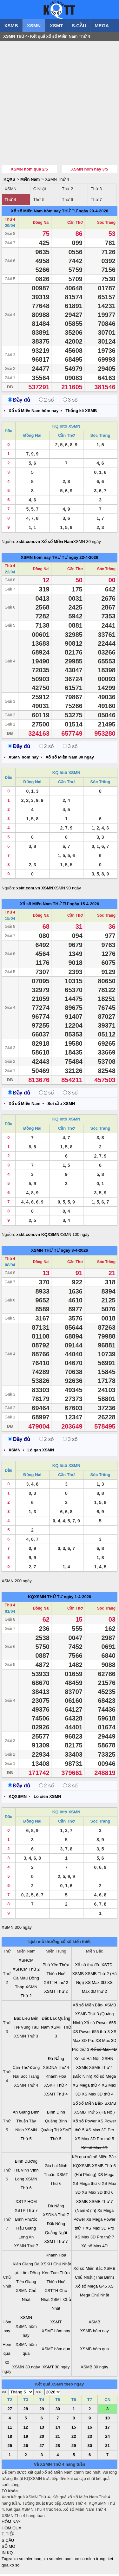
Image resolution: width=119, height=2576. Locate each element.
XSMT (56, 25)
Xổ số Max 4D (103, 2051)
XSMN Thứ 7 (26, 2247)
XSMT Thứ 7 (56, 2243)
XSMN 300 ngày (17, 1929)
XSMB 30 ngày (94, 2368)
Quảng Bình (56, 2122)
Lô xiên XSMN (47, 1798)
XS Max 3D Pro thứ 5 (94, 2140)
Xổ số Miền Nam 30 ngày (70, 758)
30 (58, 2410)
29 (41, 2410)
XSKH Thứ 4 (56, 2086)
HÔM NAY (11, 2523)
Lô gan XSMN (41, 1451)
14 (58, 2428)
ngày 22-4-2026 (83, 559)
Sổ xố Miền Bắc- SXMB (94, 2104)
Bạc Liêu (22, 2020)
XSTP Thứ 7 (26, 2212)
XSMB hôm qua (94, 2350)
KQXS (9, 180)
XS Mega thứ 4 (87, 2086)
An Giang (21, 2113)
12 (25, 2428)
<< (4, 2393)
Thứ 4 (10, 201)
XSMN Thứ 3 (26, 2037)
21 (58, 2438)
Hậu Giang (26, 2229)
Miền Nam (30, 180)
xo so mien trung (90, 2560)
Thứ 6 (67, 201)
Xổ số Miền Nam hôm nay (36, 212)
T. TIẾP (8, 2535)
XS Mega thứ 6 (87, 2185)
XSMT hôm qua (56, 2350)
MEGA (102, 25)
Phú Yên (50, 1966)
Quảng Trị (50, 2131)
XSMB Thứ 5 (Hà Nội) (94, 2113)
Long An (26, 2238)
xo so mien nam (58, 2560)
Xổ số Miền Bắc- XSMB (94, 2006)
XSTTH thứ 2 (56, 1984)
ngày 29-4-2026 (93, 212)
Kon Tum (50, 2274)
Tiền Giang (26, 2283)
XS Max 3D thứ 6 (98, 2194)
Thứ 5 (38, 201)
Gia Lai (50, 2167)
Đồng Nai (41, 224)
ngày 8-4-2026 (74, 1251)
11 (9, 2428)
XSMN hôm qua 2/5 (29, 170)
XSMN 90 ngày (67, 889)
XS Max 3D (95, 1984)
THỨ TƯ (69, 212)
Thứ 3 (96, 190)
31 (107, 2447)
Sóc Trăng (106, 224)
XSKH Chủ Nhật (56, 2265)
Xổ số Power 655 (100, 2024)
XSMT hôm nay (56, 2332)
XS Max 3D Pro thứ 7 (94, 2238)
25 (9, 2447)
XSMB (11, 25)
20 (41, 2438)
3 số (70, 401)
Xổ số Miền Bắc (87, 2270)
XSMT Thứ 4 (56, 2095)
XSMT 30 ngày (55, 2368)
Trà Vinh (21, 2171)
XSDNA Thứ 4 (56, 2069)
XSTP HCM (26, 2203)
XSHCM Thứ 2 (26, 1970)
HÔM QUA (11, 2529)
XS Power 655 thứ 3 (90, 2033)
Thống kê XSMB (81, 412)
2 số (46, 401)
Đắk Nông (56, 2225)
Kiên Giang (23, 2265)
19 (25, 2438)
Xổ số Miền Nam (36, 905)
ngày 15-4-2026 (84, 905)
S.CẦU (79, 25)
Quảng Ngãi (56, 2234)
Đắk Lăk (49, 2020)
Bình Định (56, 2113)
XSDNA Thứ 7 (56, 2216)
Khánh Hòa (56, 2078)
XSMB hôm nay (94, 2332)
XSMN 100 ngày (74, 1236)
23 (89, 2438)
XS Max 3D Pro (100, 2131)
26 (25, 2447)
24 (107, 2438)
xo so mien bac (27, 2560)
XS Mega (105, 2176)
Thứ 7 (96, 201)
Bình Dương (26, 2162)
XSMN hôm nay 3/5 (89, 170)
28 (25, 2410)
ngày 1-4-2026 (77, 1598)
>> (38, 2393)
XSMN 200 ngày (17, 1582)
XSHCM (26, 1961)
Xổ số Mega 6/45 (91, 2287)
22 (73, 2438)
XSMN (34, 25)
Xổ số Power (84, 2122)
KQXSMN (37, 1598)
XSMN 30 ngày (87, 543)
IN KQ (7, 2554)
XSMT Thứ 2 (56, 1993)
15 (73, 2428)
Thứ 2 (67, 190)
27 (9, 2410)
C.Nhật (39, 190)
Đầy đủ (19, 401)
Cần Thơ (75, 224)
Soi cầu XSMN (61, 1105)
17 (107, 2428)
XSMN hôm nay (36, 559)
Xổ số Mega (105, 2078)
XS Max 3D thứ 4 (98, 2095)
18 (9, 2438)
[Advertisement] (59, 103)
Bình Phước (26, 2220)
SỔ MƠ (8, 2548)
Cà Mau (20, 1979)
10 (107, 2419)
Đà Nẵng (56, 2060)
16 (89, 2428)
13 (41, 2428)
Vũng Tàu (30, 2028)
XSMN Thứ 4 (57, 180)
